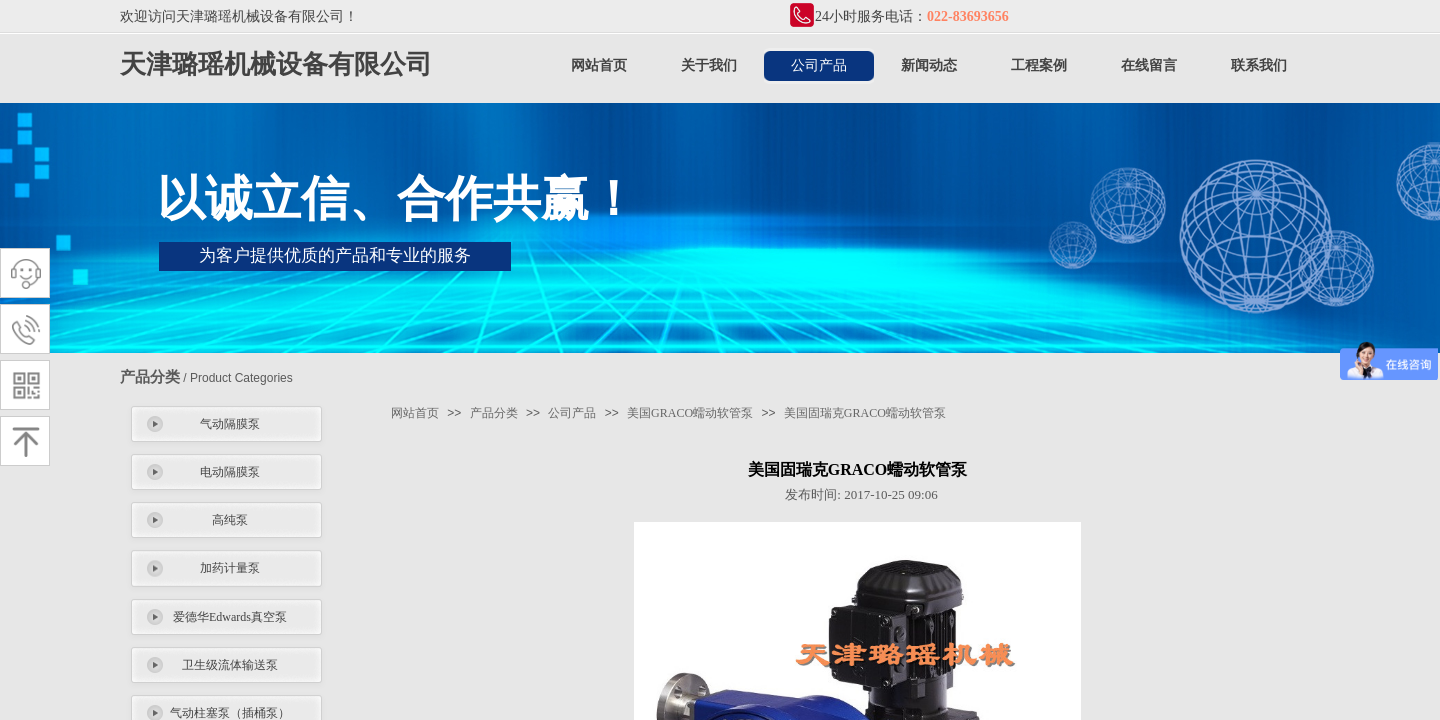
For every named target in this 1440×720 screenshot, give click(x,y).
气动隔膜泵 (230, 424)
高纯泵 (230, 520)
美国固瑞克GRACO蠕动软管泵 (865, 413)
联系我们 (1259, 65)
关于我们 (709, 65)
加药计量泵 (230, 568)
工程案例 (1039, 65)
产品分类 (494, 413)
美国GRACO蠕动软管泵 (690, 413)
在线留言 (1149, 65)
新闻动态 (929, 65)
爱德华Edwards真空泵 (230, 617)
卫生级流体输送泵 (230, 665)
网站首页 (599, 65)
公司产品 (819, 65)
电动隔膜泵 (230, 472)
